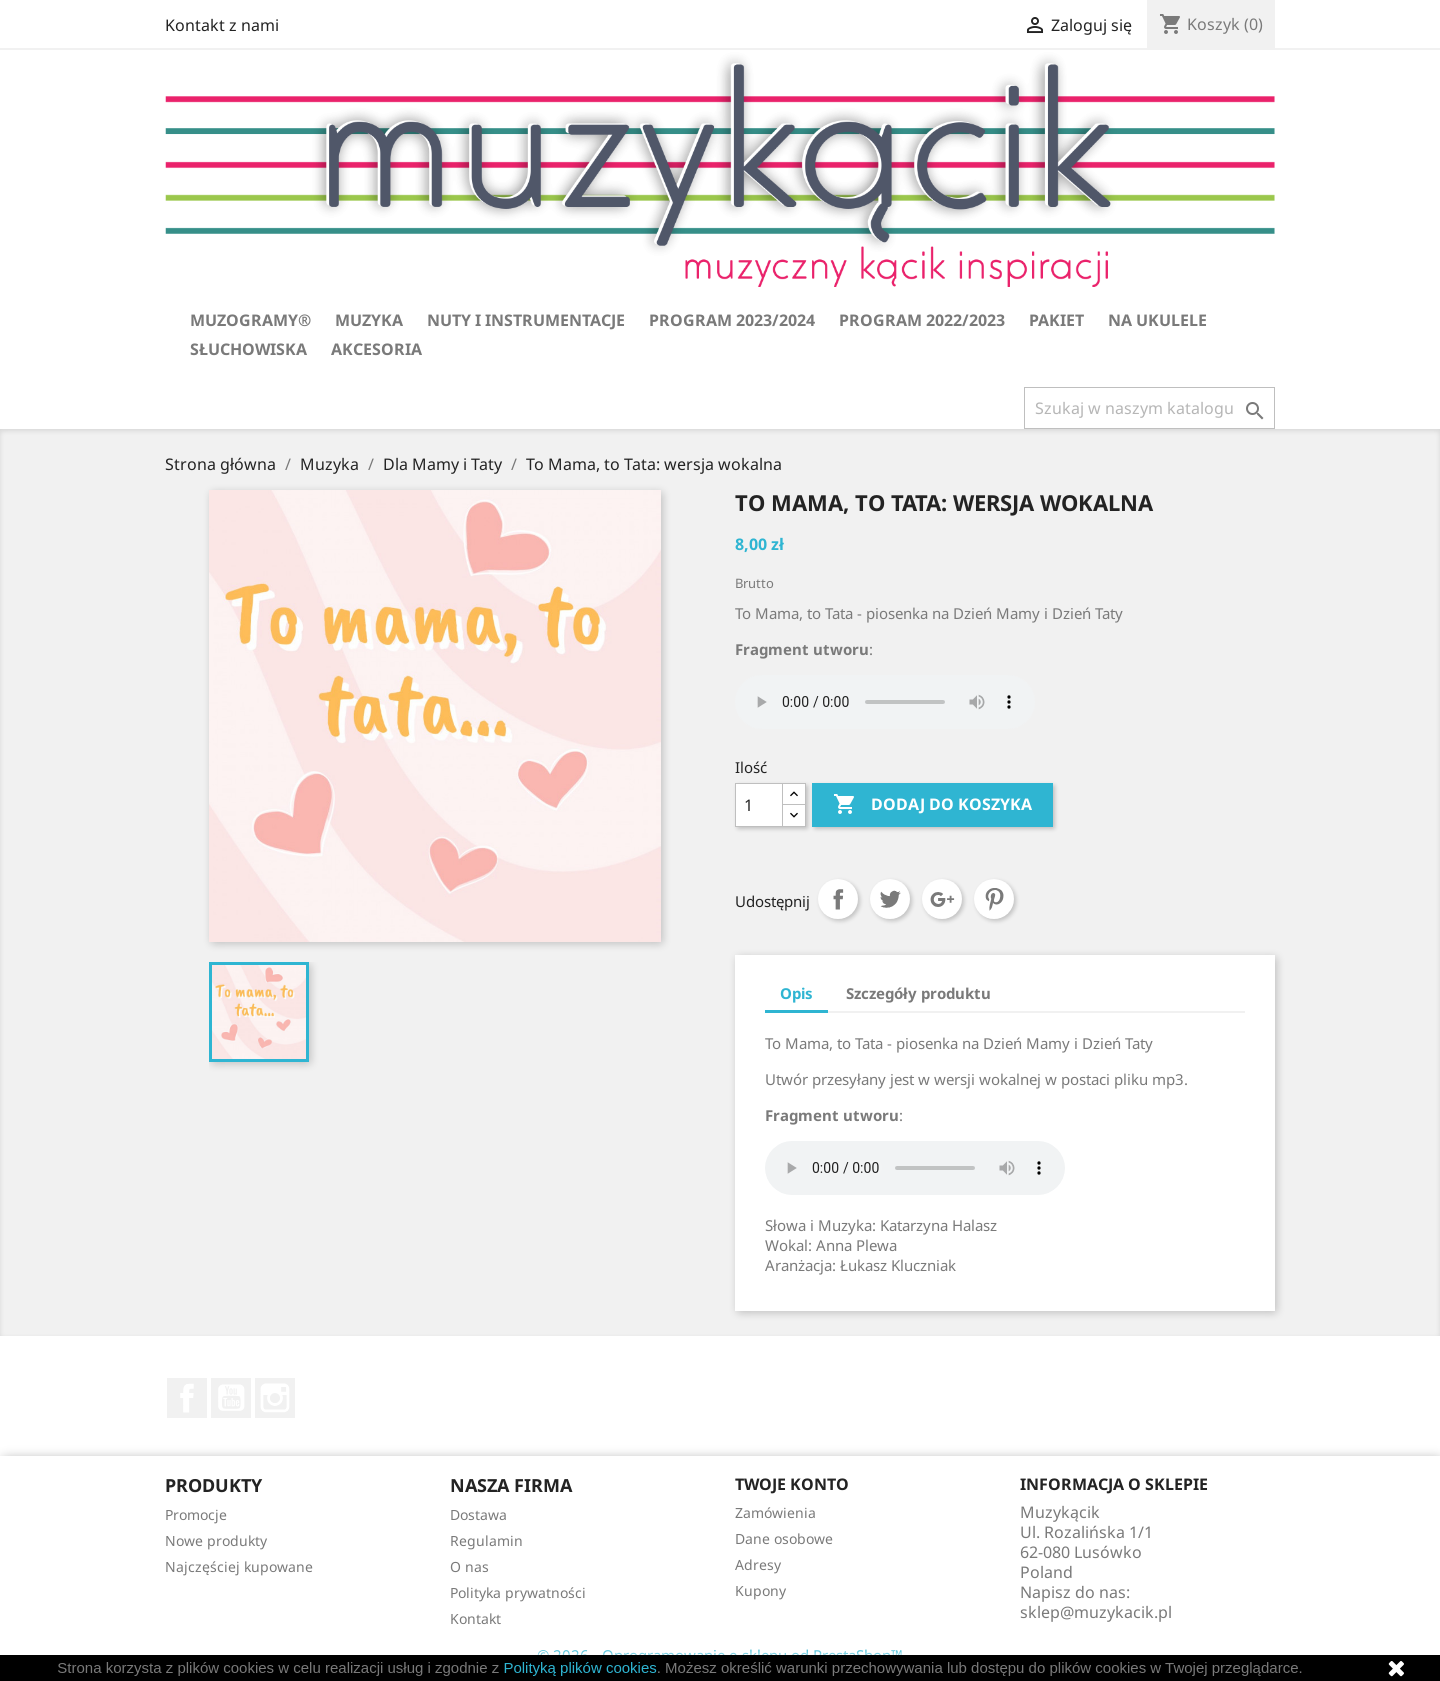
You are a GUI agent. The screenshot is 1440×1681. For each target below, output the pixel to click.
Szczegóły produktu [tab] (918, 993)
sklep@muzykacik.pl (1096, 1612)
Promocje (196, 1514)
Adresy (758, 1564)
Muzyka (369, 320)
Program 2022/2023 (922, 320)
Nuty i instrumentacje (526, 320)
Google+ (942, 899)
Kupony (760, 1590)
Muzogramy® (250, 320)
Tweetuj (890, 899)
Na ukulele (1157, 320)
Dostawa (478, 1514)
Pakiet (1056, 320)
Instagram (275, 1398)
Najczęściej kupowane (239, 1566)
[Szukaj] (1149, 408)
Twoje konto (792, 1484)
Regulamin (486, 1540)
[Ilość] (759, 805)
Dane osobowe (784, 1538)
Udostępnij (838, 899)
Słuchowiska (248, 349)
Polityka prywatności (518, 1592)
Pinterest (994, 899)
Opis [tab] (796, 993)
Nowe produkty (216, 1540)
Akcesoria (376, 349)
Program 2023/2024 (732, 320)
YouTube (231, 1398)
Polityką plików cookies (579, 1667)
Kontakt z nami (222, 25)
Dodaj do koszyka (932, 805)
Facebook (187, 1398)
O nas (469, 1566)
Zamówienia (775, 1512)
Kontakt (475, 1618)
